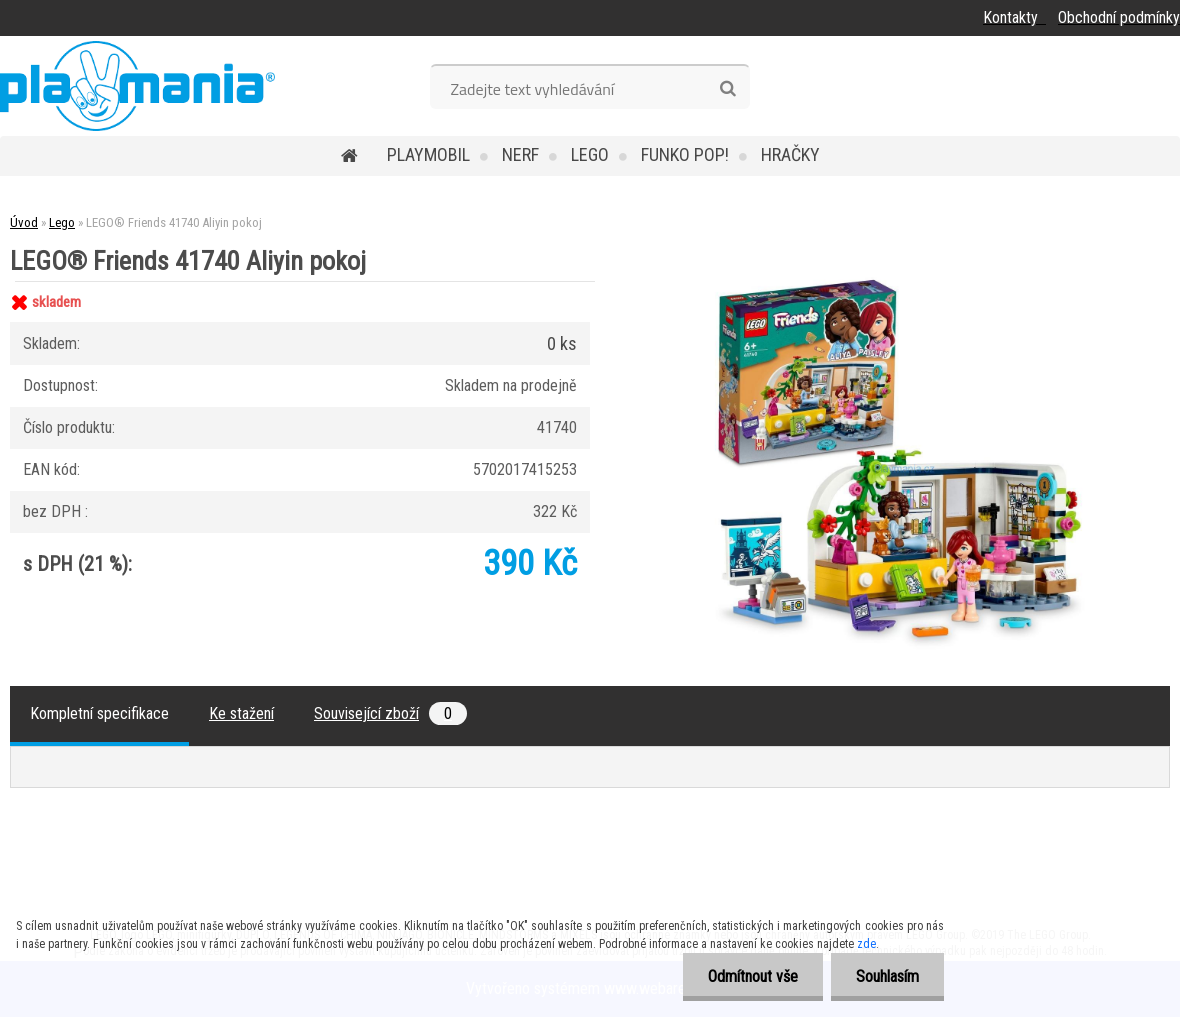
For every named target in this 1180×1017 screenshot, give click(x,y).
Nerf (520, 154)
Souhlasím (887, 976)
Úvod (24, 222)
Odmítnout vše (753, 976)
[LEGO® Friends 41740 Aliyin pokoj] (900, 281)
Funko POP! (685, 154)
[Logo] (137, 86)
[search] (727, 89)
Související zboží (390, 713)
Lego (590, 154)
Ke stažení (241, 713)
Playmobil (428, 154)
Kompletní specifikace (99, 713)
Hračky (790, 154)
